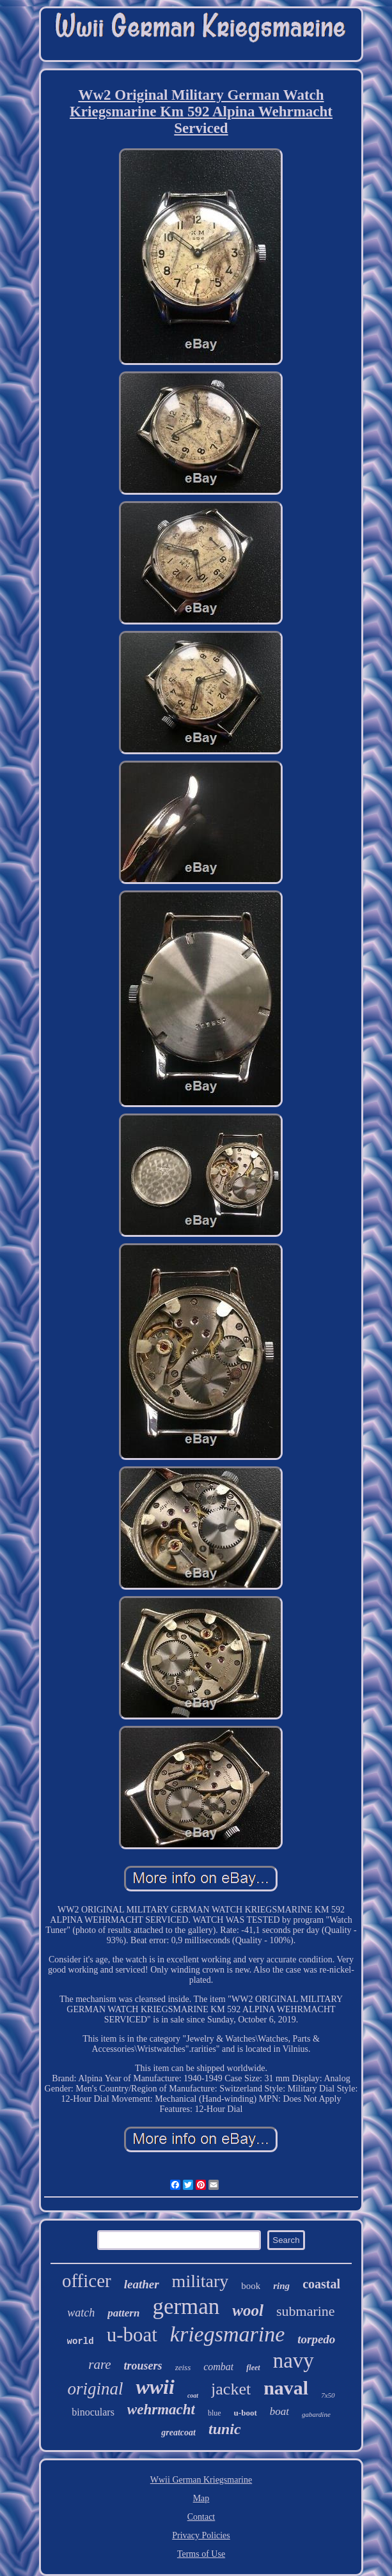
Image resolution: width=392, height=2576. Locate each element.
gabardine (316, 2414)
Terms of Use (201, 2554)
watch (81, 2312)
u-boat (132, 2335)
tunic (224, 2429)
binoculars (93, 2412)
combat (218, 2366)
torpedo (316, 2339)
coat (192, 2395)
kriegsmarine (227, 2334)
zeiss (183, 2367)
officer (86, 2280)
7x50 (327, 2395)
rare (99, 2364)
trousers (143, 2365)
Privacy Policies (201, 2535)
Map (201, 2498)
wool (247, 2310)
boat (279, 2411)
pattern (123, 2313)
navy (293, 2360)
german (185, 2306)
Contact (201, 2517)
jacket (231, 2389)
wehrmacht (161, 2409)
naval (285, 2387)
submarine (305, 2311)
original (95, 2388)
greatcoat (178, 2432)
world (80, 2341)
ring (281, 2286)
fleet (253, 2367)
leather (141, 2284)
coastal (321, 2284)
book (250, 2286)
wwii (155, 2386)
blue (214, 2413)
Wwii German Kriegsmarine (201, 2480)
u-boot (245, 2412)
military (200, 2281)
